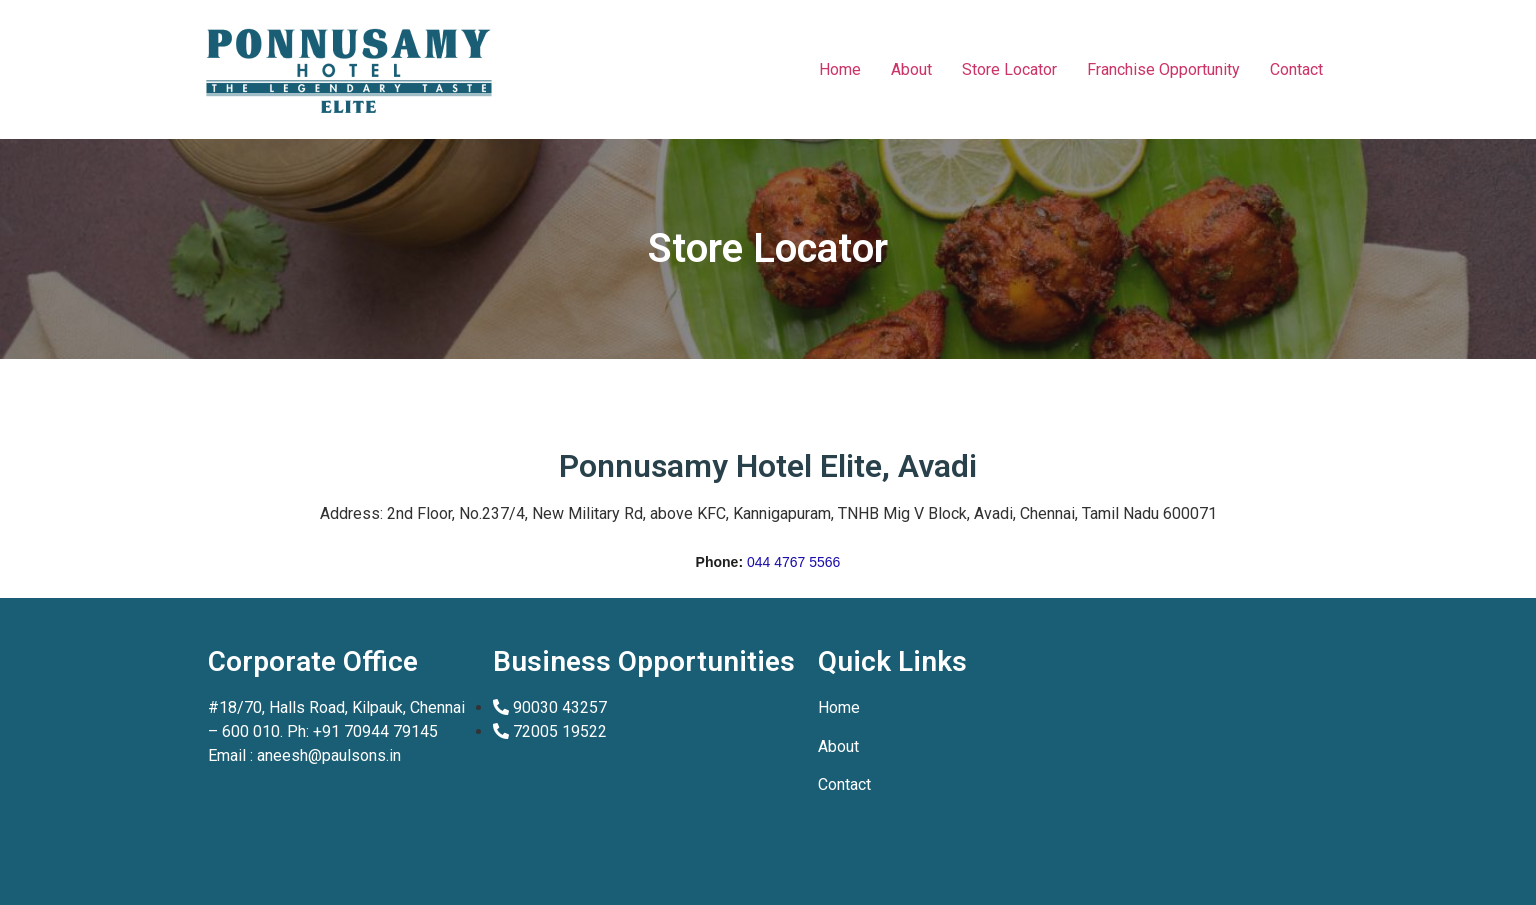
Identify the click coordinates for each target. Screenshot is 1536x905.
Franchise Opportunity (1163, 69)
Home (840, 69)
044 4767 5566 (793, 562)
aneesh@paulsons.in (329, 755)
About (911, 69)
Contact (1296, 69)
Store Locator (1009, 69)
